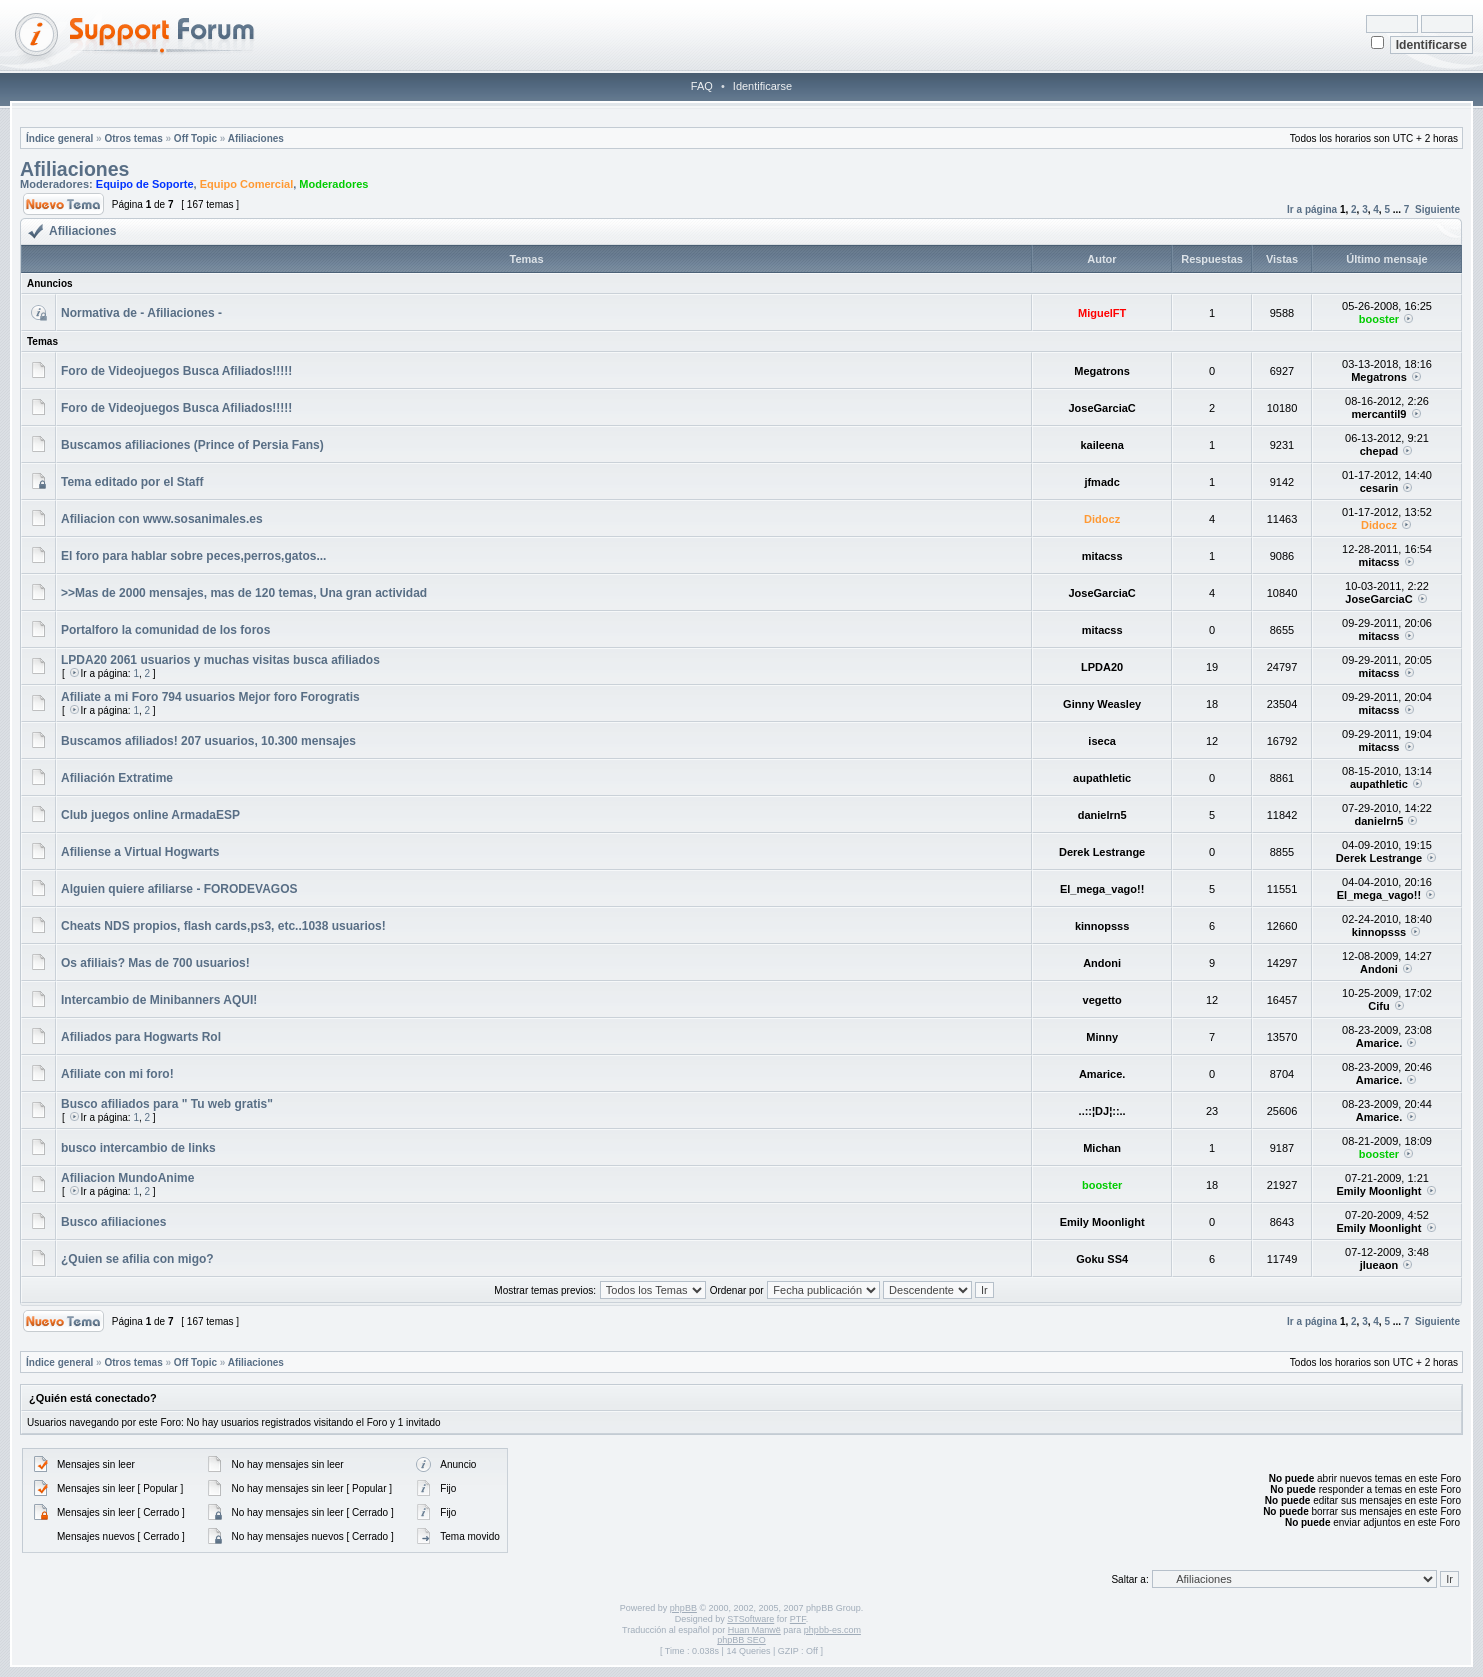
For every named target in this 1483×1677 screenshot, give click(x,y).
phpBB (683, 1608)
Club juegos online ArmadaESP (150, 815)
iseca (1102, 741)
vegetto (1102, 1000)
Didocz (1102, 519)
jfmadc (1101, 482)
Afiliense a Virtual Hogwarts (140, 852)
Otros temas (133, 138)
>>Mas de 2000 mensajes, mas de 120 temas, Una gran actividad (244, 593)
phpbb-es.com (832, 1630)
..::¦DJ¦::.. (1102, 1111)
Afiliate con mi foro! (117, 1074)
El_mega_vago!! (1102, 889)
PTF (798, 1619)
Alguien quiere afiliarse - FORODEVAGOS (179, 889)
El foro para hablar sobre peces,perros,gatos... (193, 556)
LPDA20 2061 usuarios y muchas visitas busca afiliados (220, 660)
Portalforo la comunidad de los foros (165, 630)
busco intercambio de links (138, 1148)
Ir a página (1312, 209)
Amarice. (1379, 1043)
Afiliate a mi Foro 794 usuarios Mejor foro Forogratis (210, 697)
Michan (1102, 1148)
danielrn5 (1102, 815)
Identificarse (762, 86)
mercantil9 (1378, 414)
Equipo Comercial (247, 184)
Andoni (1102, 963)
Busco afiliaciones (113, 1222)
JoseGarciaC (1101, 408)
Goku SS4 (1102, 1259)
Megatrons (1102, 371)
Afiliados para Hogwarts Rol (141, 1037)
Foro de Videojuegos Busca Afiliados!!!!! (176, 371)
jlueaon (1379, 1265)
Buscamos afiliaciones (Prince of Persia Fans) (192, 445)
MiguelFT (1102, 313)
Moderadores (333, 184)
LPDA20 (1102, 667)
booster (1379, 319)
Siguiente (1437, 209)
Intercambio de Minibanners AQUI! (159, 1000)
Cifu (1378, 1006)
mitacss (1102, 556)
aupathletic (1102, 778)
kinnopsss (1102, 926)
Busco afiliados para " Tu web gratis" (167, 1104)
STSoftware (750, 1619)
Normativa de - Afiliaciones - (141, 313)
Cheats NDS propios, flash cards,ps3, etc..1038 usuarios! (223, 926)
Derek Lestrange (1102, 852)
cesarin (1379, 488)
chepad (1379, 451)
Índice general (59, 138)
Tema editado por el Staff (132, 482)
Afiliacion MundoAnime (127, 1178)
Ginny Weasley (1102, 704)
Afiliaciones (256, 138)
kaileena (1101, 445)
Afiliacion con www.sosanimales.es (162, 519)
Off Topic (195, 138)
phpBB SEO (741, 1640)
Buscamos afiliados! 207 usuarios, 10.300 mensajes (208, 741)
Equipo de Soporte (145, 184)
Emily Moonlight (1378, 1191)
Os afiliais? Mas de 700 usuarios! (155, 963)
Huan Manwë (754, 1630)
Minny (1102, 1037)
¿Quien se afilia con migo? (137, 1259)
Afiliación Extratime (117, 778)
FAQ (702, 86)
